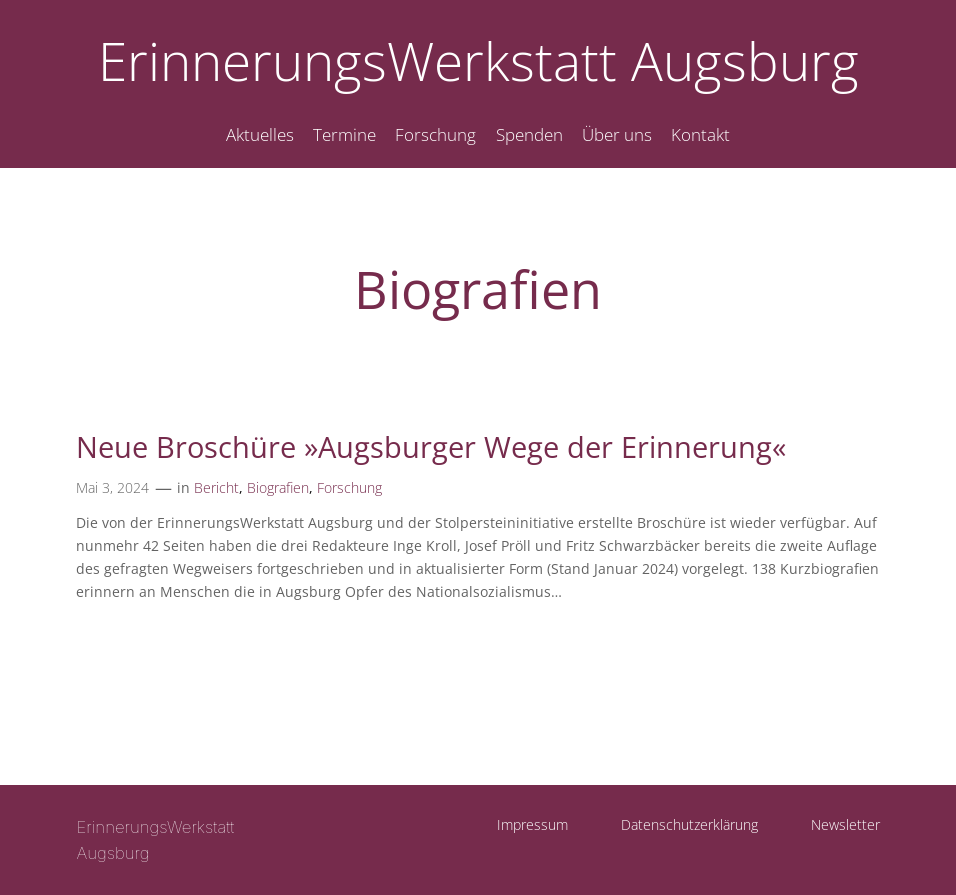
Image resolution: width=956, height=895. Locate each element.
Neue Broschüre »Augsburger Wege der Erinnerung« (431, 447)
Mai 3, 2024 (112, 487)
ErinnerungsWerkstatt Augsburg (478, 60)
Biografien (278, 487)
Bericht (216, 487)
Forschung (349, 487)
